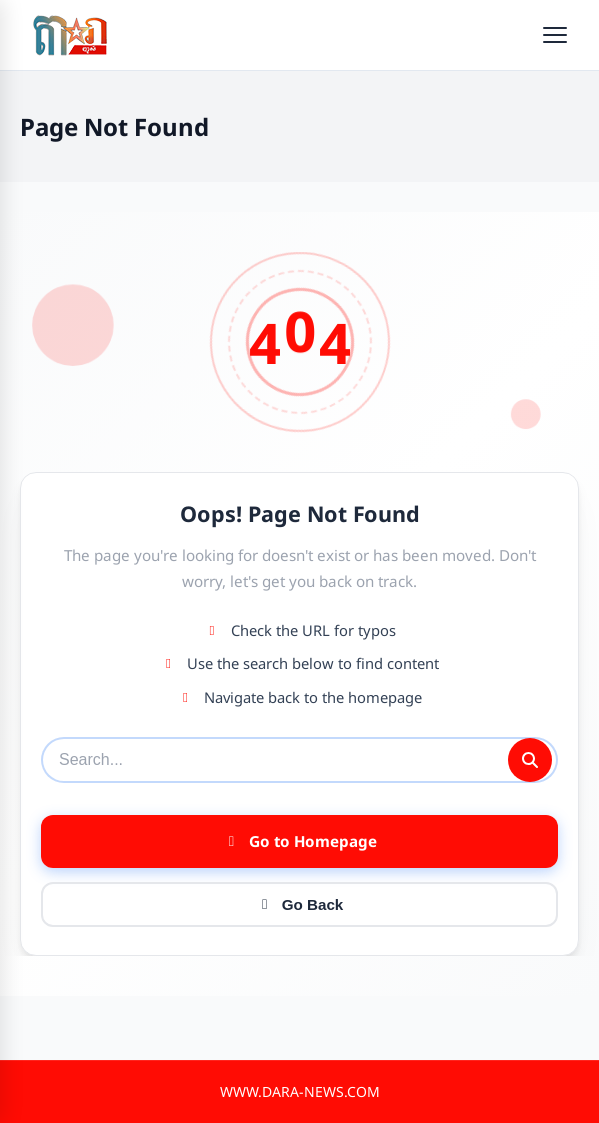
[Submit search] (530, 760)
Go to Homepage (300, 841)
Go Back (300, 904)
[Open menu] (555, 35)
